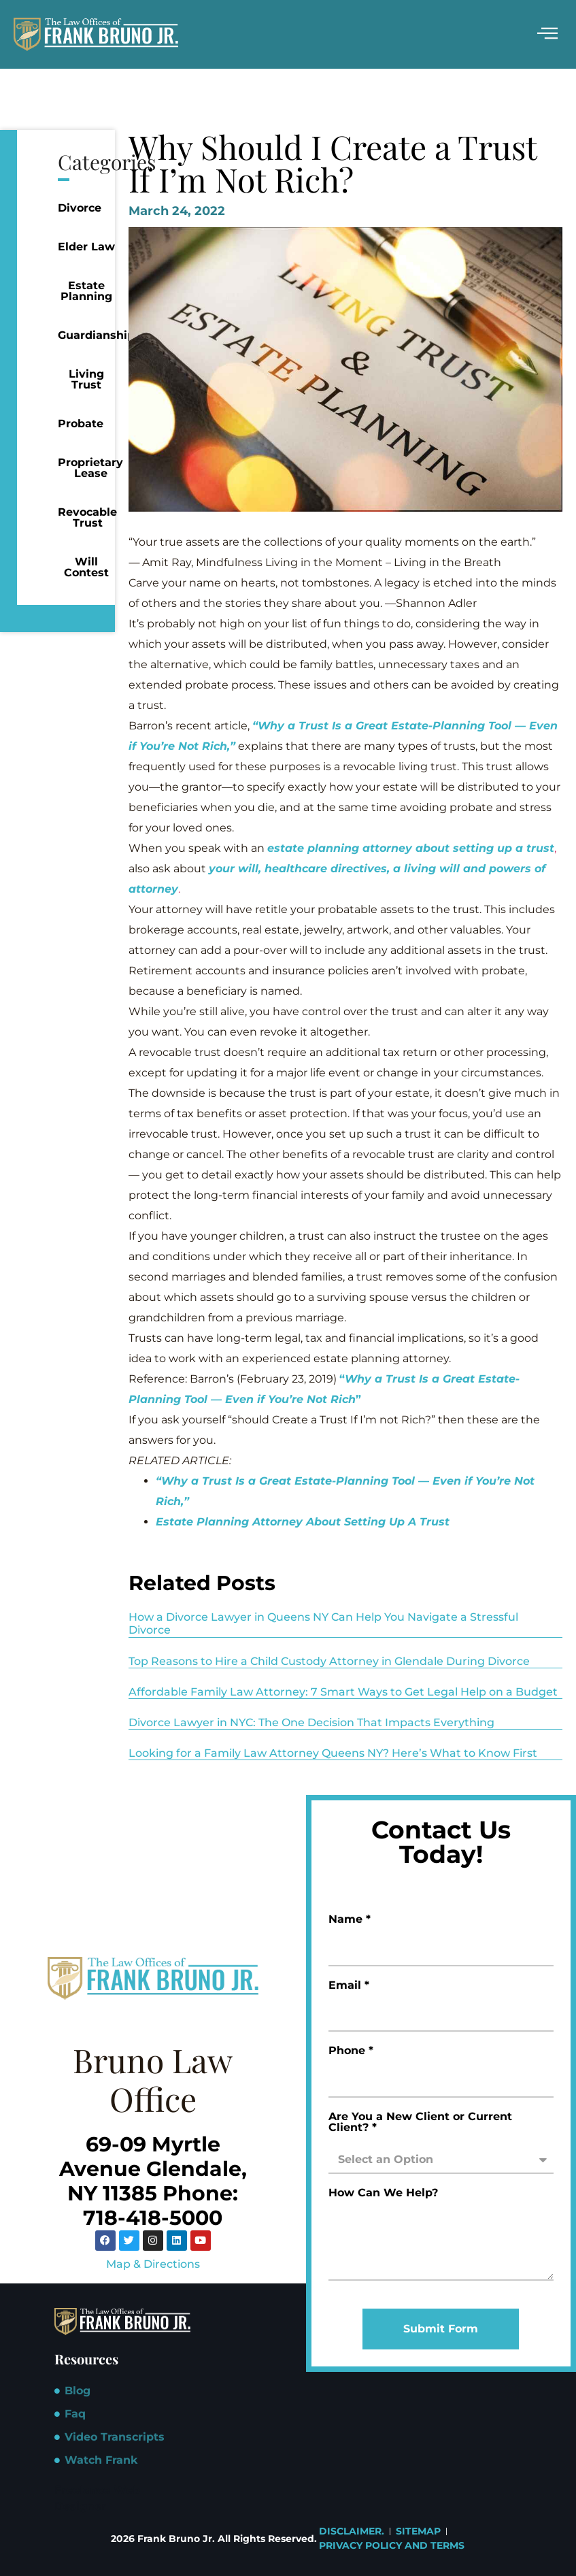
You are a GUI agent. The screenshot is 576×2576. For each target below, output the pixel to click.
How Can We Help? (383, 2193)
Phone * (350, 2051)
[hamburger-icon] (547, 34)
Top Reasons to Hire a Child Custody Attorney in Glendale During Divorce (329, 1661)
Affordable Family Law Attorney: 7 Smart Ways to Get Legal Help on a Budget (343, 1691)
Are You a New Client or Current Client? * (420, 2122)
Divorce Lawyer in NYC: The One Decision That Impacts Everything (311, 1722)
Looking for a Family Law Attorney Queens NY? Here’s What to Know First (333, 1753)
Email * (348, 1986)
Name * (349, 1920)
